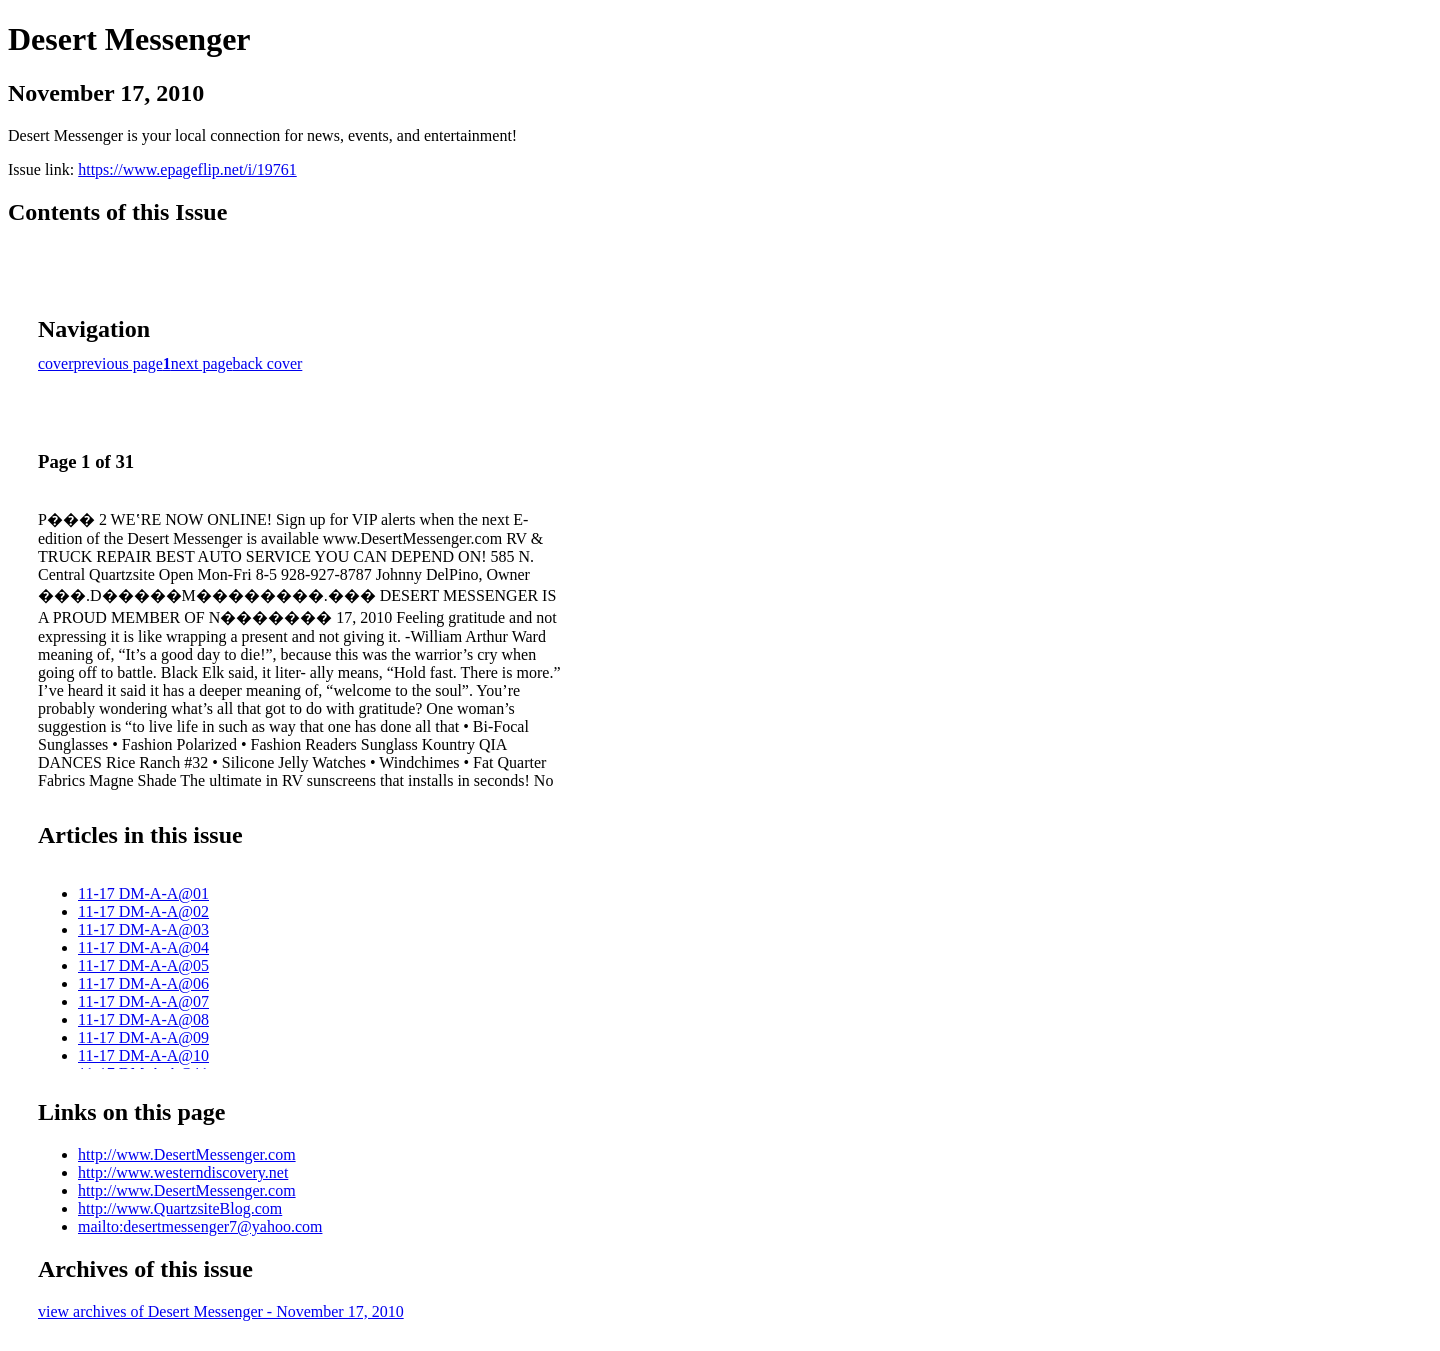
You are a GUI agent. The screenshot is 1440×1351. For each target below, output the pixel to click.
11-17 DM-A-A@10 (143, 1055)
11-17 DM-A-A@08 (143, 1019)
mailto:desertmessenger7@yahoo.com (200, 1226)
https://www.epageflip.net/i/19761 (187, 169)
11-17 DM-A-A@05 (143, 965)
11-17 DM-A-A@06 (143, 983)
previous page (118, 363)
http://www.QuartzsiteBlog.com (180, 1208)
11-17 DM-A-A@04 (143, 947)
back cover (268, 363)
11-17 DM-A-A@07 (143, 1001)
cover (56, 363)
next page (202, 363)
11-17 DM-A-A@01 (143, 893)
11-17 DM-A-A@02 (143, 911)
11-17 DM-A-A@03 (143, 929)
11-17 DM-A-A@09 (143, 1037)
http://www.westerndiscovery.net (183, 1172)
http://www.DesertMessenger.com (187, 1154)
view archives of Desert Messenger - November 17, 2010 (221, 1311)
